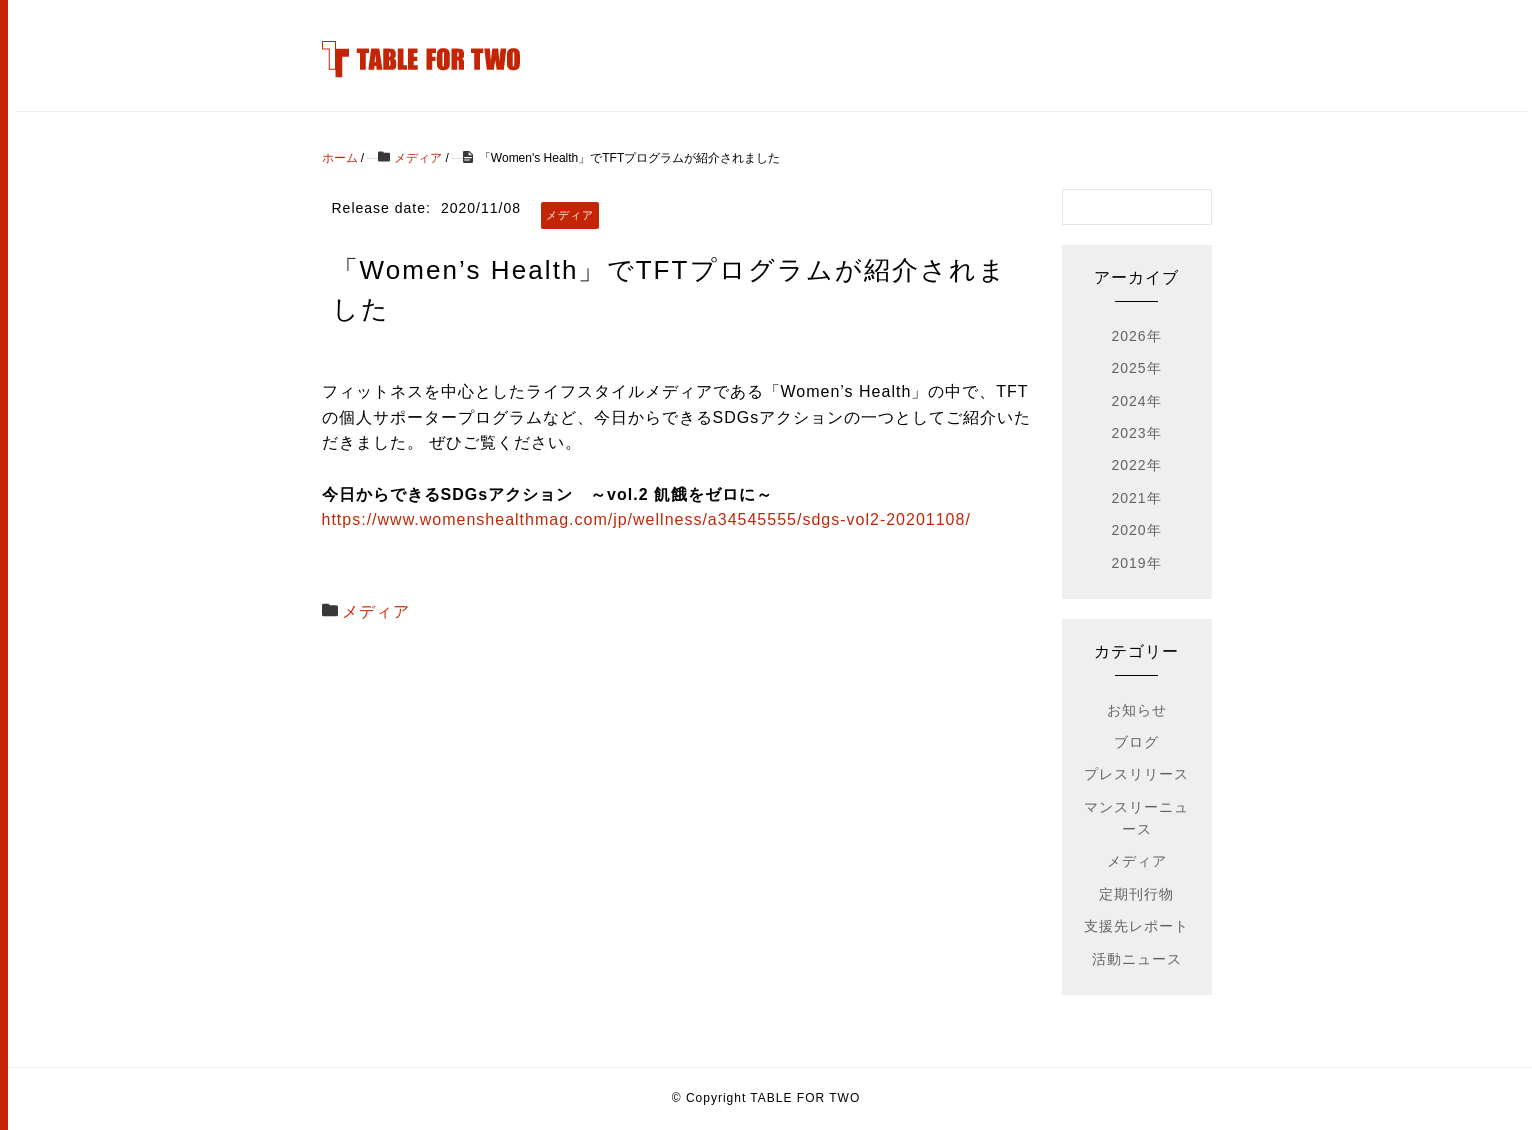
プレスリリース (1136, 774)
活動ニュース (1137, 959)
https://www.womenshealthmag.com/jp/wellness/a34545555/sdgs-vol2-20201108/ (646, 519)
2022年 (1136, 465)
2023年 (1136, 433)
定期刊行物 (1136, 894)
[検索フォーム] (1117, 207)
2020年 (1136, 530)
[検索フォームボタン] (1194, 207)
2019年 (1136, 563)
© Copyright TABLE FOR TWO (766, 1098)
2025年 (1136, 368)
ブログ (1136, 742)
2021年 (1136, 498)
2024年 (1136, 401)
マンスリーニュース (1136, 818)
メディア (376, 611)
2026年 (1136, 336)
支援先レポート (1136, 926)
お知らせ (1137, 710)
